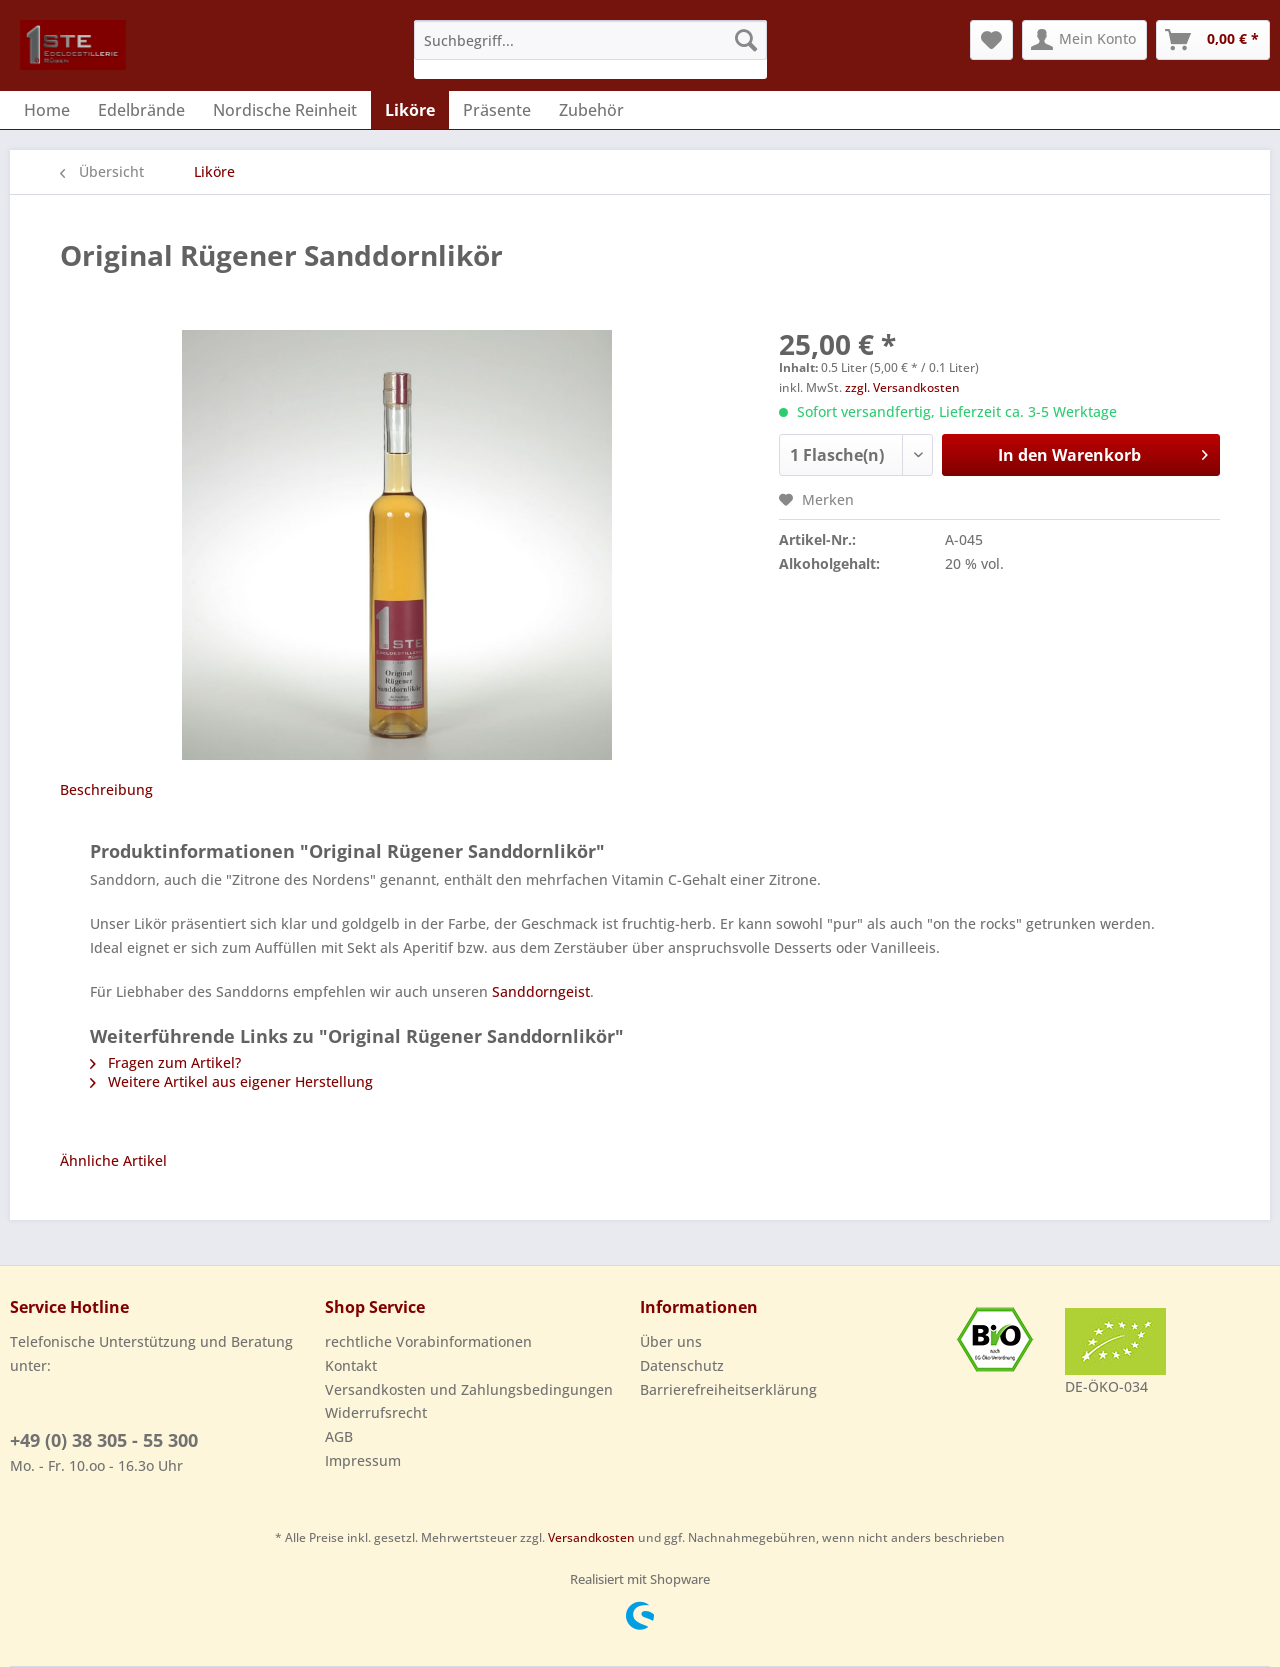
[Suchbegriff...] (590, 40)
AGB (339, 1436)
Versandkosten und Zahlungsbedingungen (469, 1389)
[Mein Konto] (1084, 40)
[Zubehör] (591, 110)
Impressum (363, 1460)
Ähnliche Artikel (113, 1160)
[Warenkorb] (1213, 40)
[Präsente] (497, 110)
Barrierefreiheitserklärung (728, 1389)
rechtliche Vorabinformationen (428, 1341)
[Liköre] (410, 110)
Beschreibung (106, 789)
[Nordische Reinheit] (285, 110)
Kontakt (351, 1365)
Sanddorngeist (541, 991)
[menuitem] (590, 49)
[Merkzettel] (991, 40)
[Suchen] (746, 40)
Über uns (671, 1341)
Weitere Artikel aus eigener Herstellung (231, 1081)
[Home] (47, 110)
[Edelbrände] (141, 110)
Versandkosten (591, 1537)
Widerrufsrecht (376, 1412)
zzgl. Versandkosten (902, 387)
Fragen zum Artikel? (165, 1062)
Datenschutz (682, 1365)
